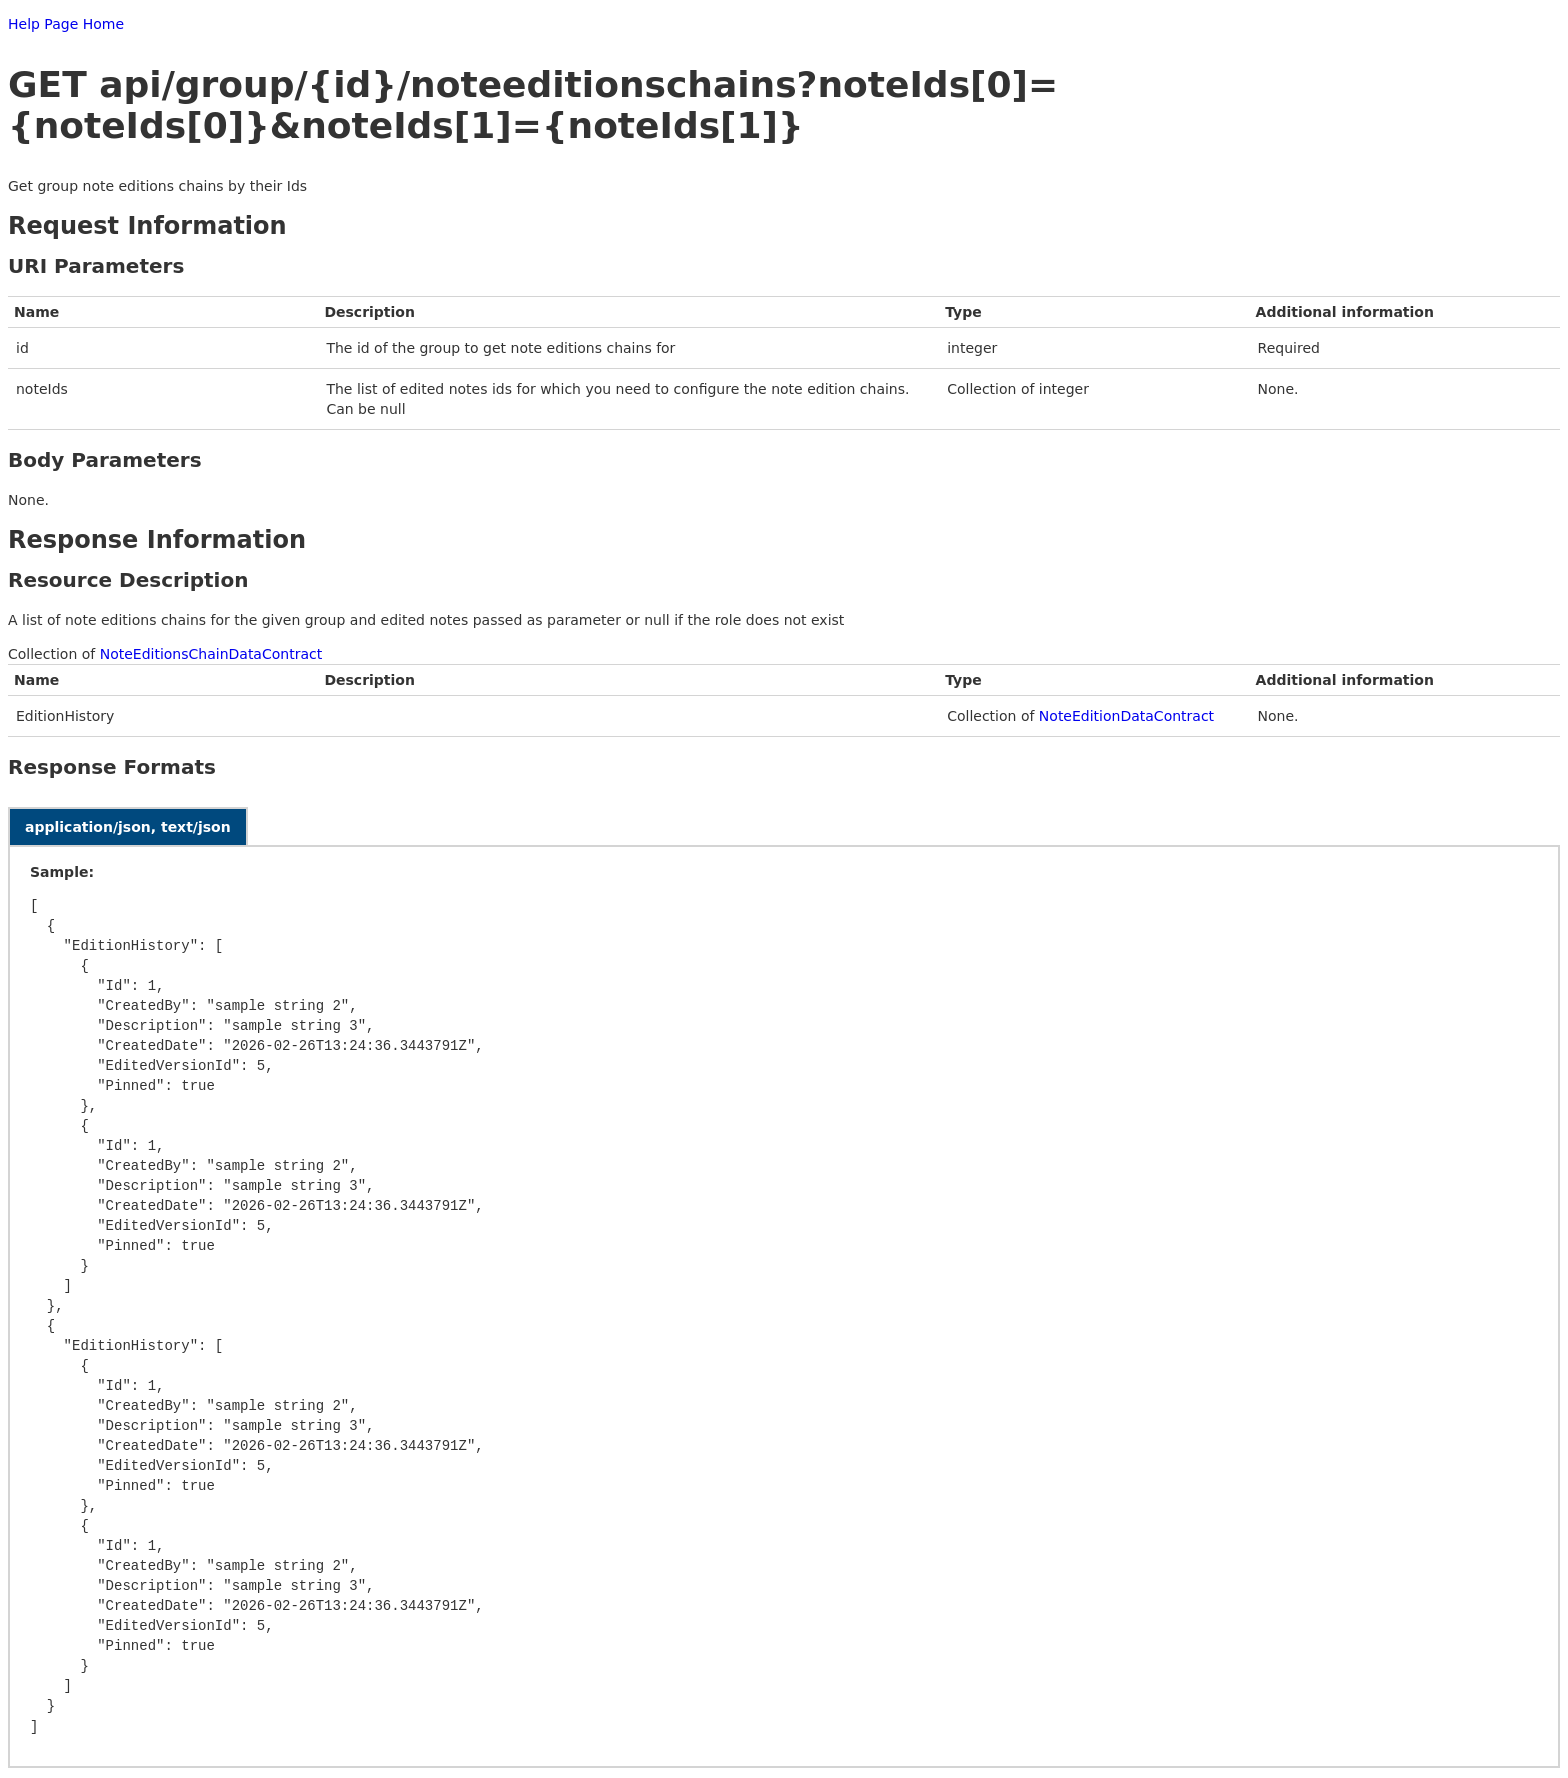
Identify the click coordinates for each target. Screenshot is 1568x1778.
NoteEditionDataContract (1126, 716)
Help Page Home (66, 24)
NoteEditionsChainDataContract (211, 654)
